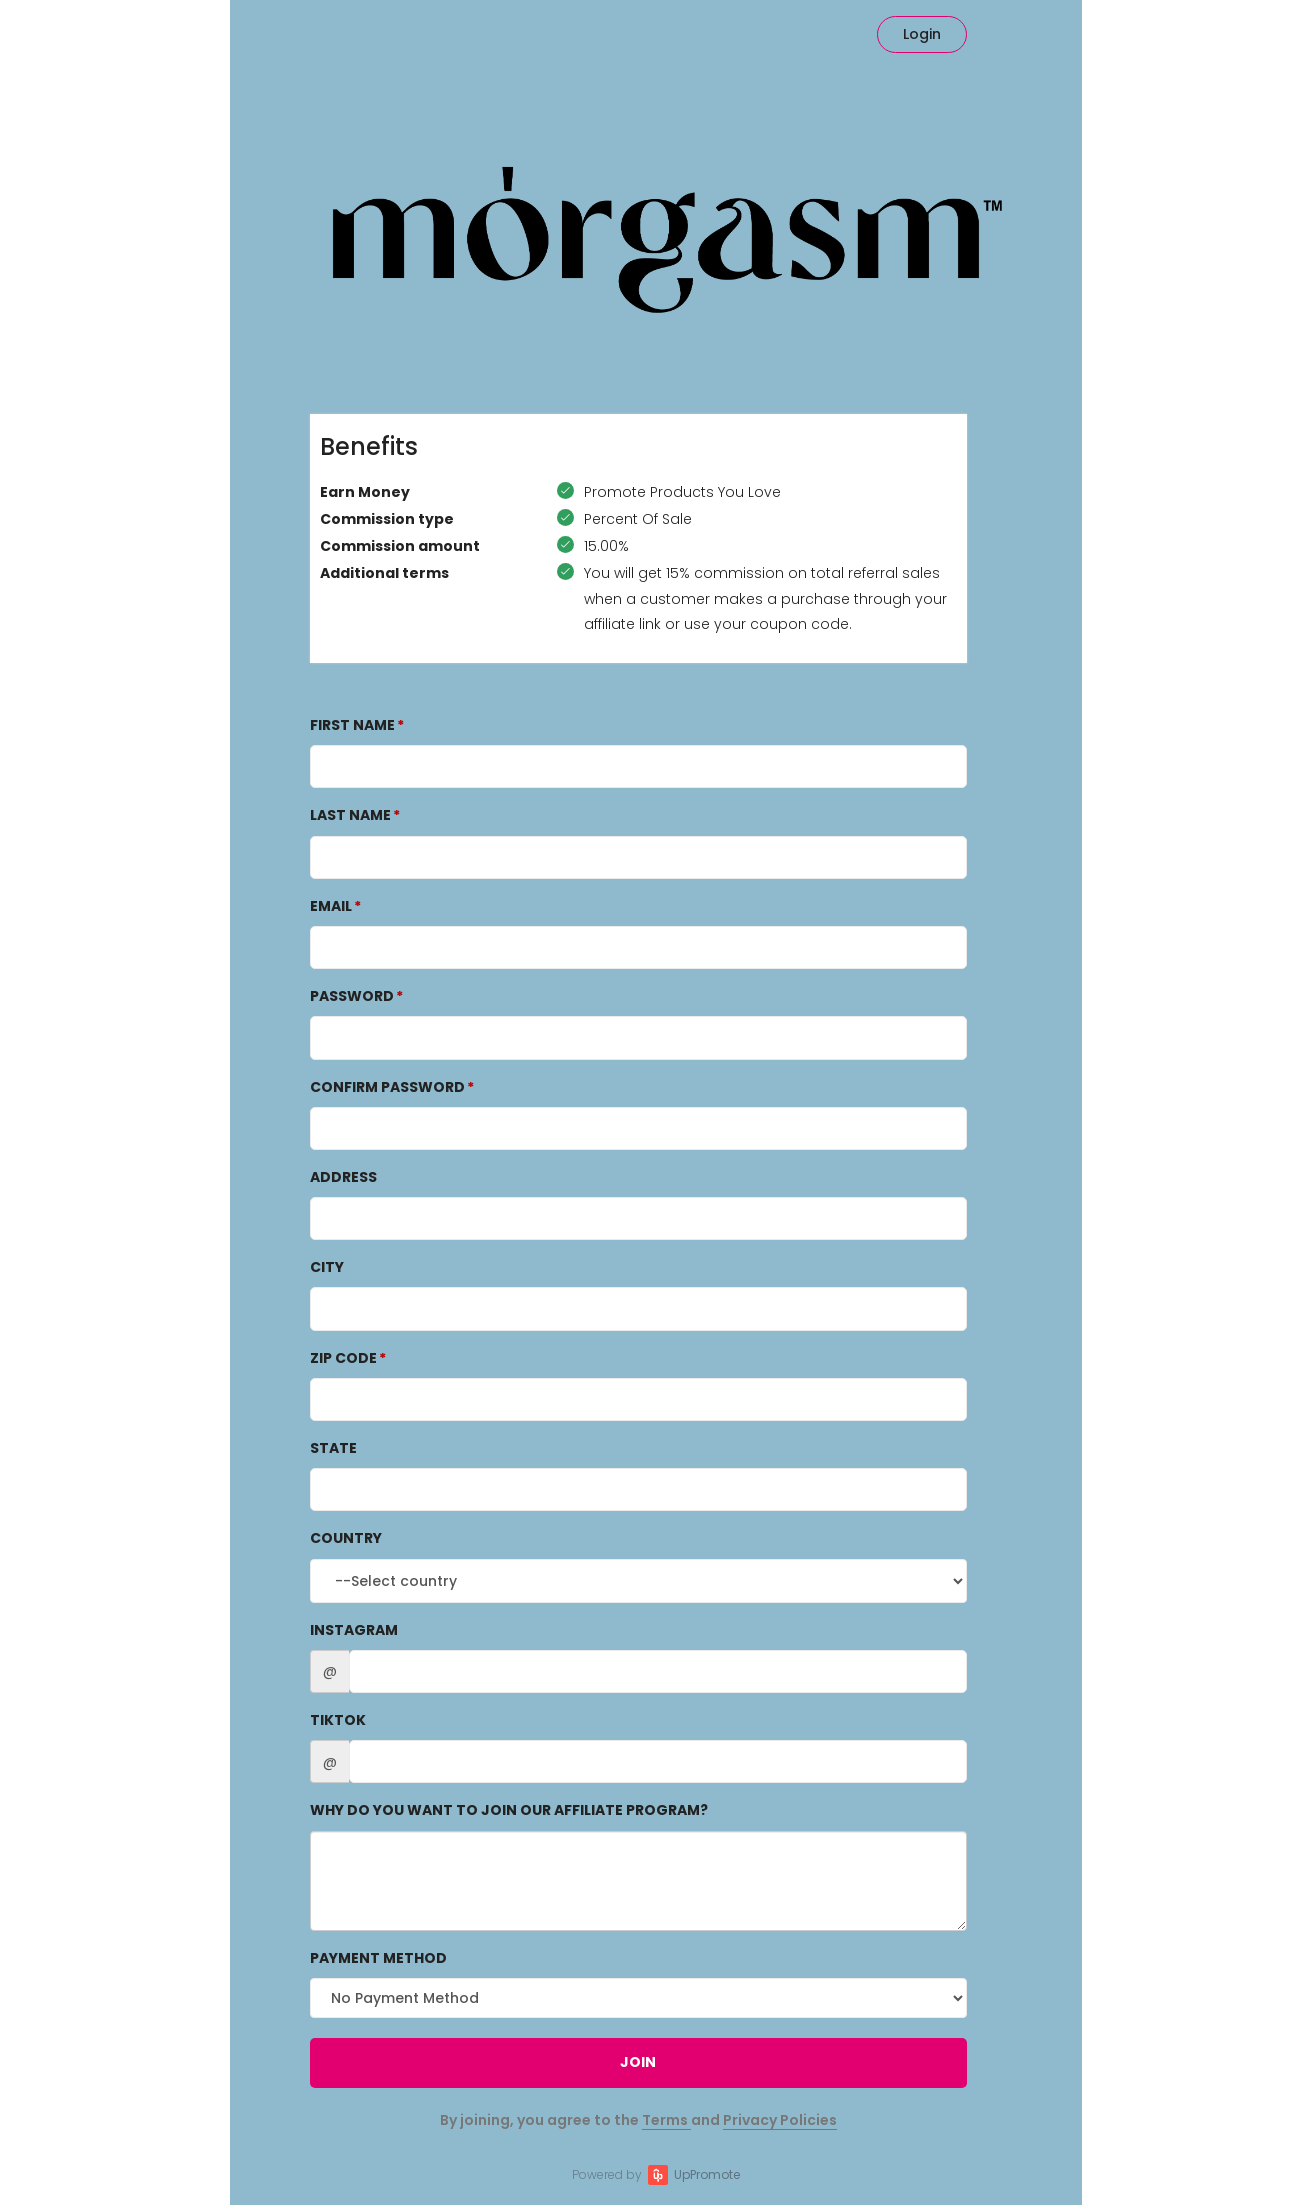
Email (331, 906)
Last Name (350, 815)
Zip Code (343, 1358)
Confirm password (387, 1087)
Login (922, 34)
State (333, 1448)
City (327, 1267)
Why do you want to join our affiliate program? (509, 1810)
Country (346, 1538)
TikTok (338, 1720)
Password (352, 996)
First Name (352, 725)
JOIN (638, 2062)
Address (343, 1177)
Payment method (378, 1958)
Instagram (354, 1630)
